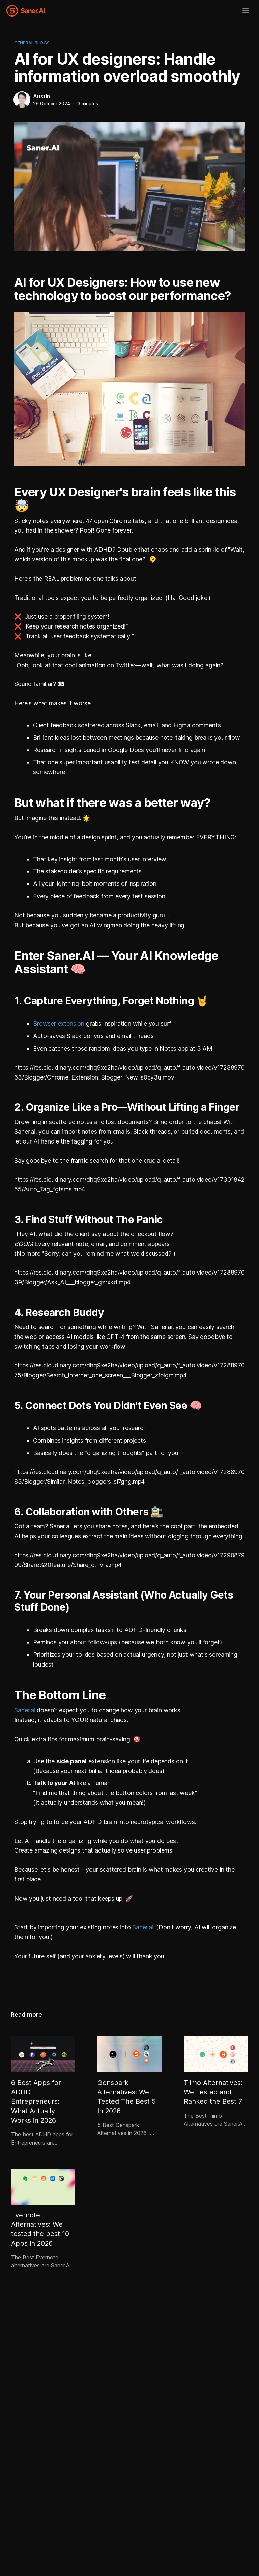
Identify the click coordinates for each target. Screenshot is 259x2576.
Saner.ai (24, 1710)
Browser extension (58, 1023)
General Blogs (32, 42)
